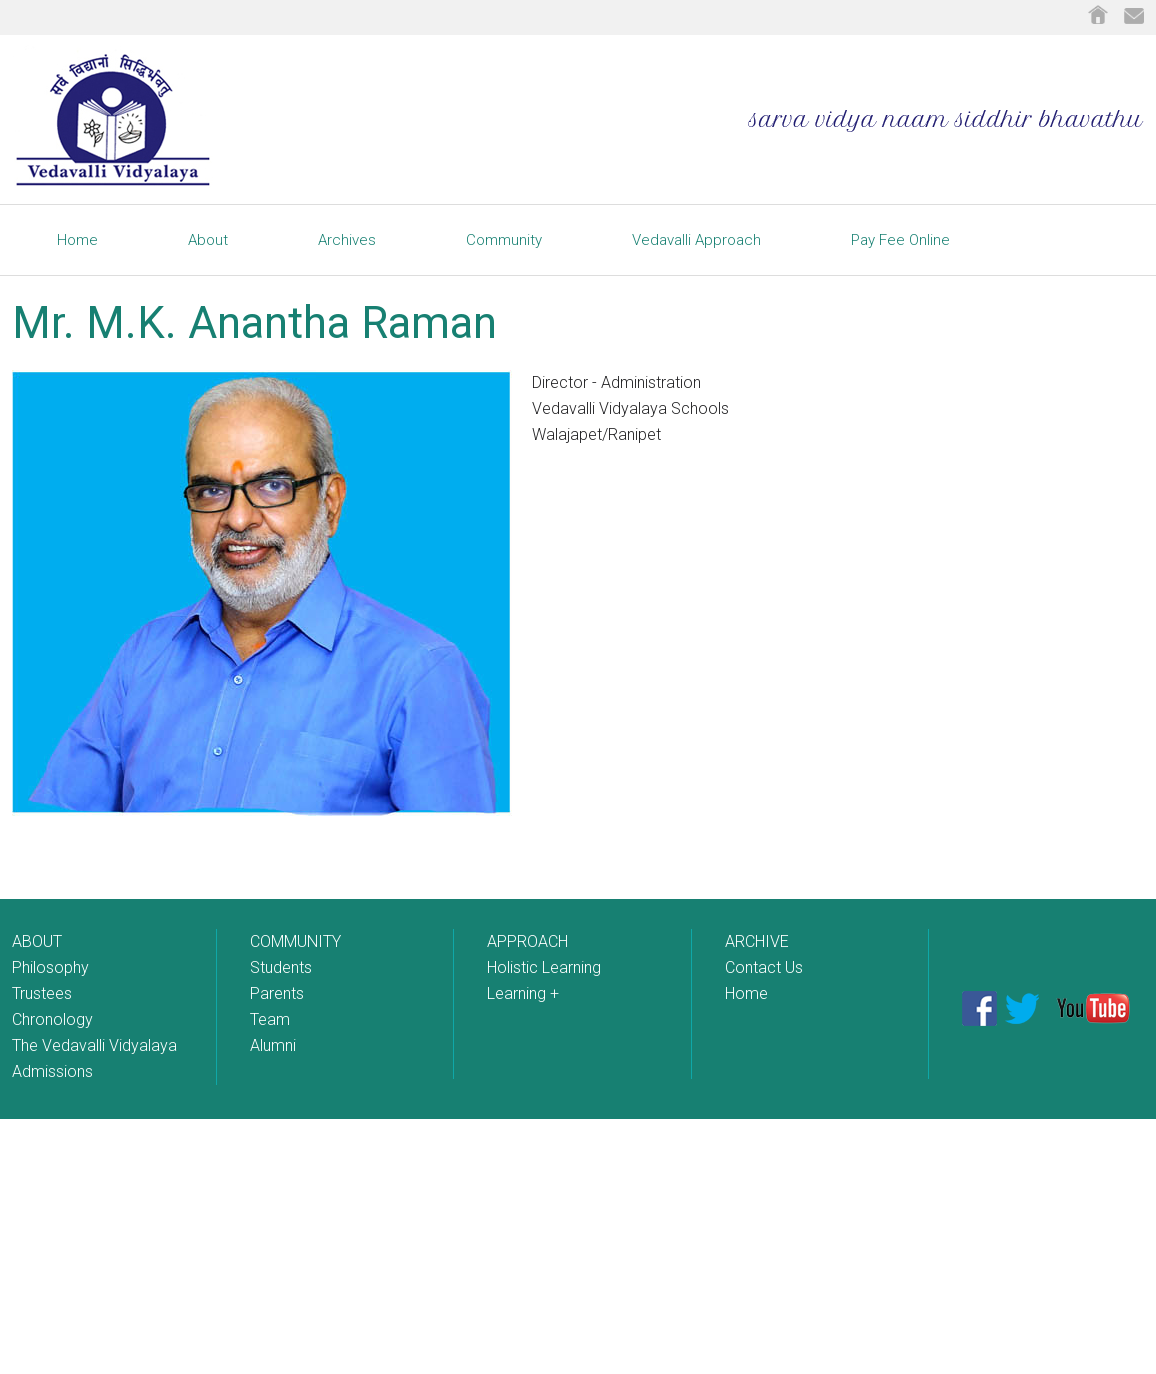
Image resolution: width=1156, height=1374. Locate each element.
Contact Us (764, 967)
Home (77, 240)
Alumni (273, 1045)
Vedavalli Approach (696, 240)
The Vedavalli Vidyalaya (94, 1045)
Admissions (52, 1071)
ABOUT (37, 941)
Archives (347, 240)
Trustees (42, 993)
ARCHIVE (757, 941)
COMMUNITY (295, 941)
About (208, 240)
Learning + (523, 993)
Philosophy (50, 967)
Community (504, 240)
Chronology (52, 1019)
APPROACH (527, 941)
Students (281, 967)
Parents (277, 993)
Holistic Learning (544, 967)
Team (270, 1019)
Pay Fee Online (900, 240)
